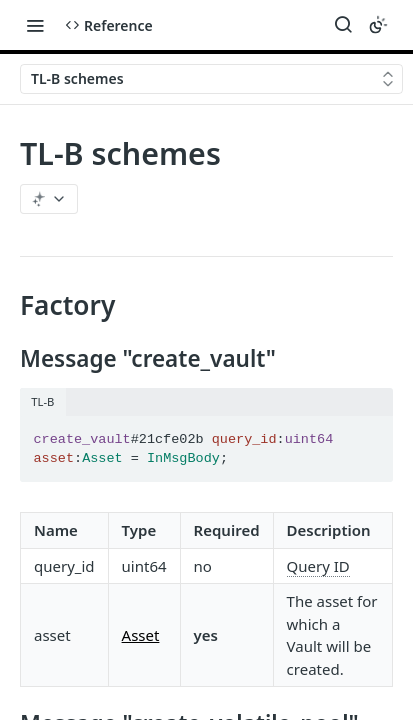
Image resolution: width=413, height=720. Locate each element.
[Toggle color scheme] (378, 25)
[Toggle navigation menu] (35, 25)
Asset (141, 635)
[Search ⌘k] (343, 25)
